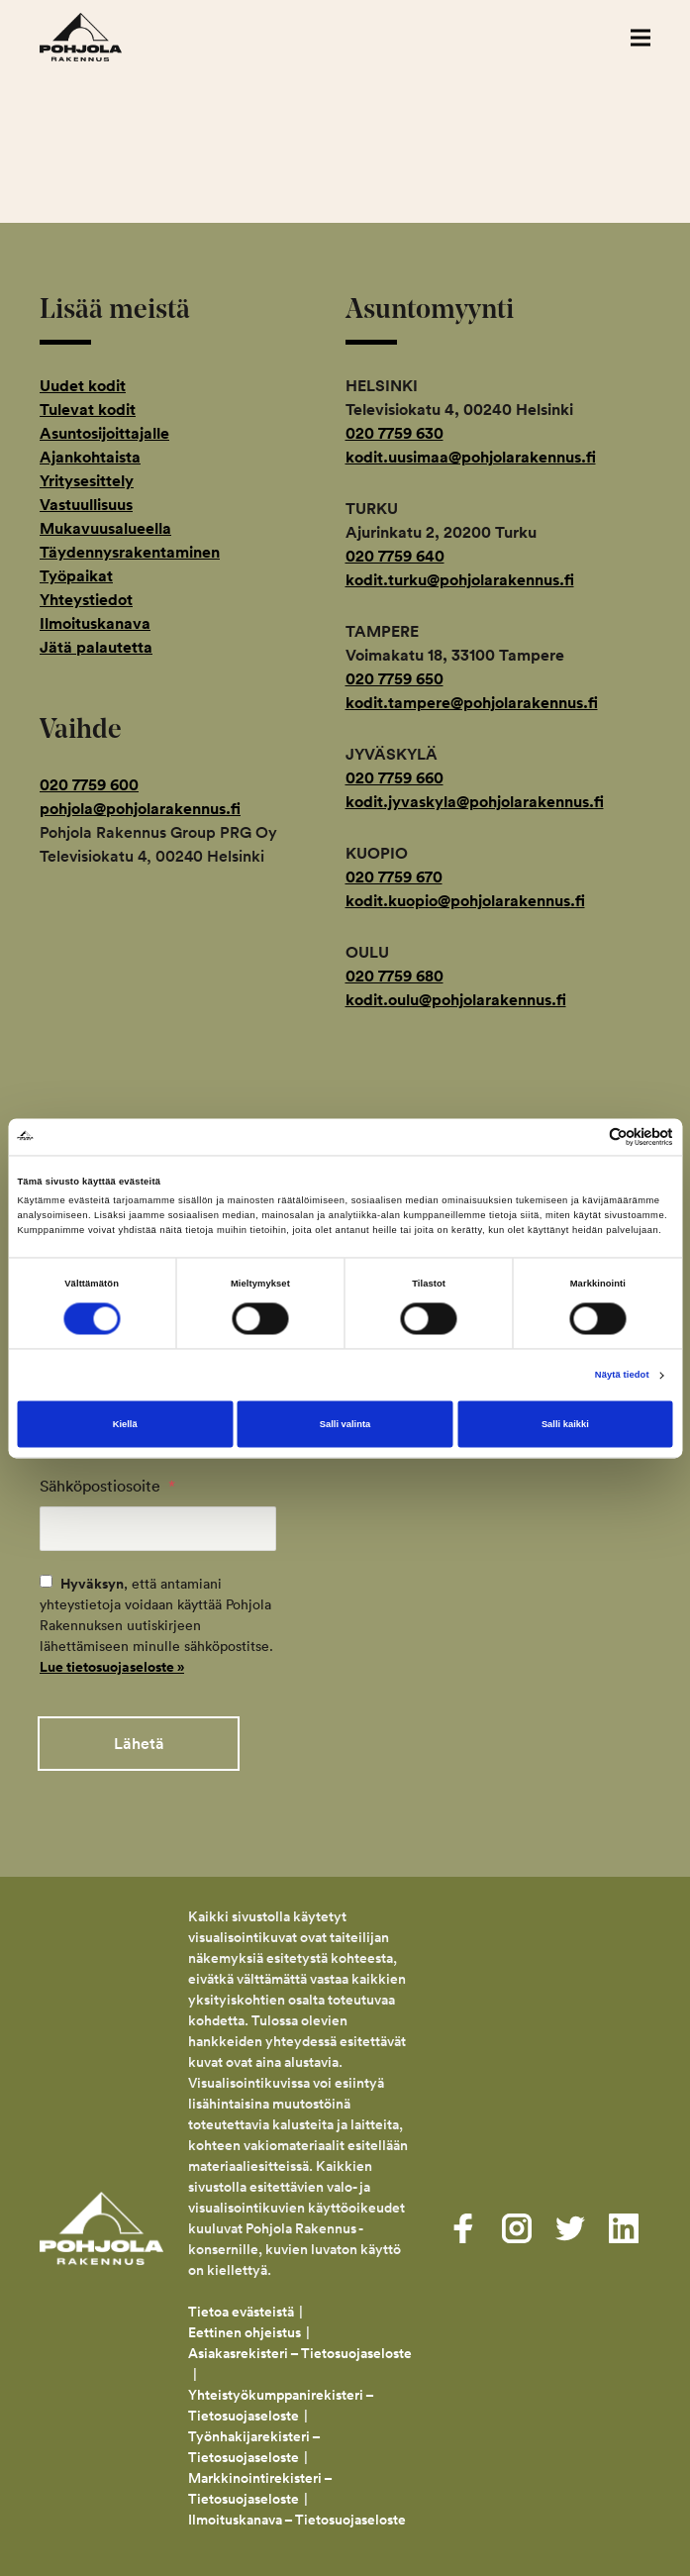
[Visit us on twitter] (570, 2223)
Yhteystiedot (86, 599)
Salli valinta (345, 1424)
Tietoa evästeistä (241, 2307)
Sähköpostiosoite (107, 1485)
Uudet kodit (83, 385)
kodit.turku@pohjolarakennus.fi (459, 579)
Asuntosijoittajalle (104, 433)
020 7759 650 (394, 679)
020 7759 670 (394, 877)
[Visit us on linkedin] (623, 2223)
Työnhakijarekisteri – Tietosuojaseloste (254, 2441)
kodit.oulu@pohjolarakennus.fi (455, 999)
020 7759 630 (394, 433)
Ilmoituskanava (95, 623)
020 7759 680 (394, 976)
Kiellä (125, 1424)
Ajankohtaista (90, 457)
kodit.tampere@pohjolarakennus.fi (471, 702)
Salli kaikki (565, 1424)
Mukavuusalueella (105, 528)
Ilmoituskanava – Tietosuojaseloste (298, 2514)
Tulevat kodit (88, 409)
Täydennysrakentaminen (130, 552)
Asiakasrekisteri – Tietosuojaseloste (300, 2348)
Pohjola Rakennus (101, 37)
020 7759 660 (394, 778)
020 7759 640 (394, 556)
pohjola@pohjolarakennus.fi (140, 808)
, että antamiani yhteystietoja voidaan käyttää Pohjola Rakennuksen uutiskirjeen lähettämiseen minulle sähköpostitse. (156, 1625)
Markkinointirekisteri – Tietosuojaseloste (260, 2483)
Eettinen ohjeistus (244, 2327)
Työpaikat (76, 576)
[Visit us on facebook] (463, 2223)
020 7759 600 (89, 784)
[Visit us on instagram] (516, 2223)
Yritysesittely (87, 480)
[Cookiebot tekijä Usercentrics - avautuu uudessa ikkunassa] (586, 1136)
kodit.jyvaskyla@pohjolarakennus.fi (474, 801)
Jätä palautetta (96, 647)
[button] (640, 37)
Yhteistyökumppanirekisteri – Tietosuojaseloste (280, 2400)
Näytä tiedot (622, 1376)
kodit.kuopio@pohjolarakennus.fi (465, 900)
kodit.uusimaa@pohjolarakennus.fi (470, 457)
